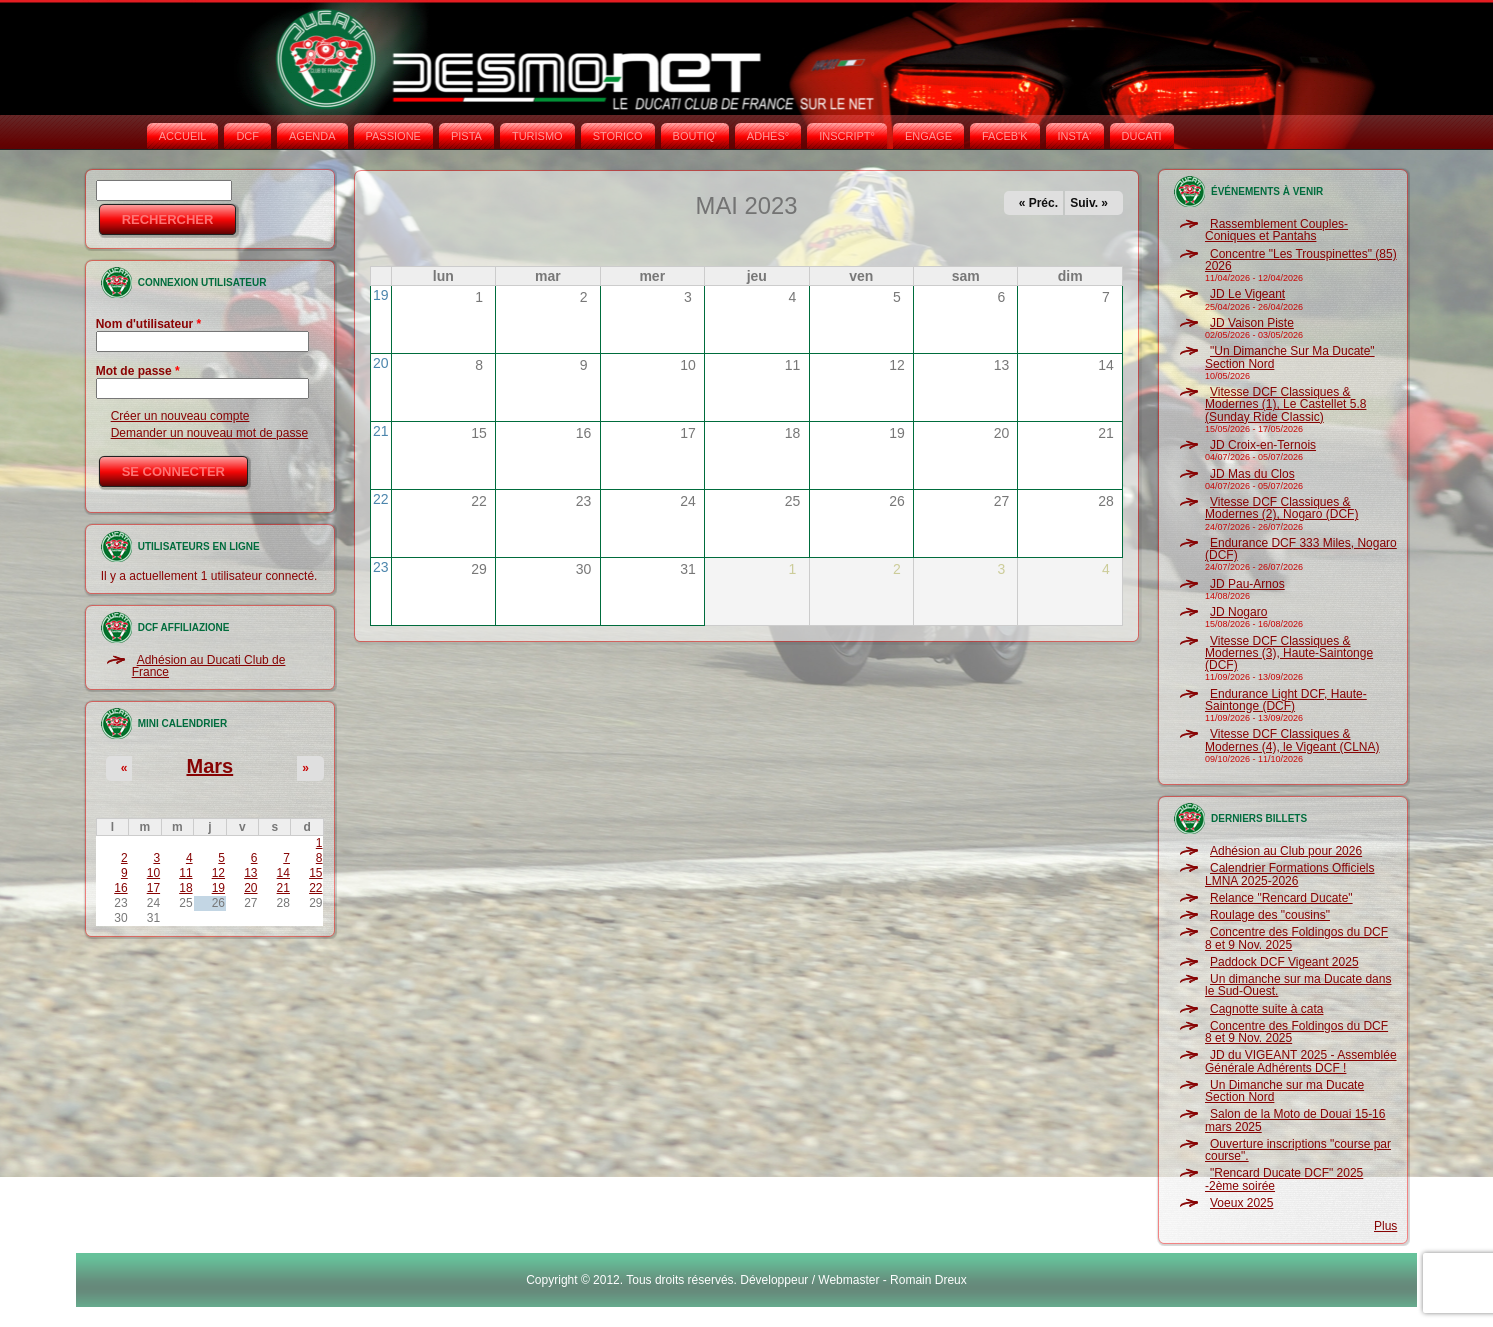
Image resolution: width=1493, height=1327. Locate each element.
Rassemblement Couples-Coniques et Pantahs (1276, 230)
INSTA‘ (1075, 136)
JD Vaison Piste (1252, 323)
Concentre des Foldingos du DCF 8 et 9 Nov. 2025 (1296, 938)
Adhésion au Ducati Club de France (209, 666)
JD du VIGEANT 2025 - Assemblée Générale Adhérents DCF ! (1301, 1061)
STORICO (618, 136)
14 (283, 873)
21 (283, 888)
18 (185, 888)
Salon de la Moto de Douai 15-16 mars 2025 (1295, 1120)
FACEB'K (1005, 136)
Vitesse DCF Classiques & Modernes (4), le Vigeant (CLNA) (1292, 740)
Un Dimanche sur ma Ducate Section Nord (1284, 1091)
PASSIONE (393, 136)
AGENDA (312, 136)
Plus (1385, 1226)
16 (120, 888)
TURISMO (537, 136)
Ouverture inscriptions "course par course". (1298, 1150)
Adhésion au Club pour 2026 (1286, 851)
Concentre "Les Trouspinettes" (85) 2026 (1301, 260)
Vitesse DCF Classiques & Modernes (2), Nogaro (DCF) (1281, 508)
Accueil (183, 136)
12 (218, 873)
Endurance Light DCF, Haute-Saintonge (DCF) (1286, 700)
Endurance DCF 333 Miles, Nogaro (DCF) (1301, 549)
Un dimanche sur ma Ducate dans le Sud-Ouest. (1298, 985)
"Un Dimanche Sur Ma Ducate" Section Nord (1290, 357)
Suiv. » (1089, 203)
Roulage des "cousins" (1270, 915)
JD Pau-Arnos (1247, 584)
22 (315, 888)
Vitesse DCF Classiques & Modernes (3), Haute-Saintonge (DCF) (1289, 653)
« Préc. (1038, 203)
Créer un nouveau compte (180, 416)
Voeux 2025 (1241, 1203)
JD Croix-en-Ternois (1263, 445)
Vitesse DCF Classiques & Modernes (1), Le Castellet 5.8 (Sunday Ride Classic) (1285, 404)
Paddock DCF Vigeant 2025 (1284, 962)
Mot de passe (138, 371)
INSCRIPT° (847, 136)
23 (381, 567)
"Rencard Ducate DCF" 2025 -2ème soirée (1284, 1179)
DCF (247, 136)
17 (153, 888)
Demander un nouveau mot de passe (209, 433)
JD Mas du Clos (1252, 474)
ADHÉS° (768, 136)
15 (315, 873)
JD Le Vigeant (1247, 294)
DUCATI (1142, 136)
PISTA (466, 136)
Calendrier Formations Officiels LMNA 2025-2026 (1290, 874)
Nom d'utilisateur (149, 324)
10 (153, 873)
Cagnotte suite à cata (1266, 1009)
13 (250, 873)
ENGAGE (928, 136)
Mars (209, 766)
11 (185, 873)
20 (250, 888)
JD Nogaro (1238, 612)
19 (218, 888)
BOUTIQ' (695, 136)
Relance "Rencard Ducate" (1281, 898)
